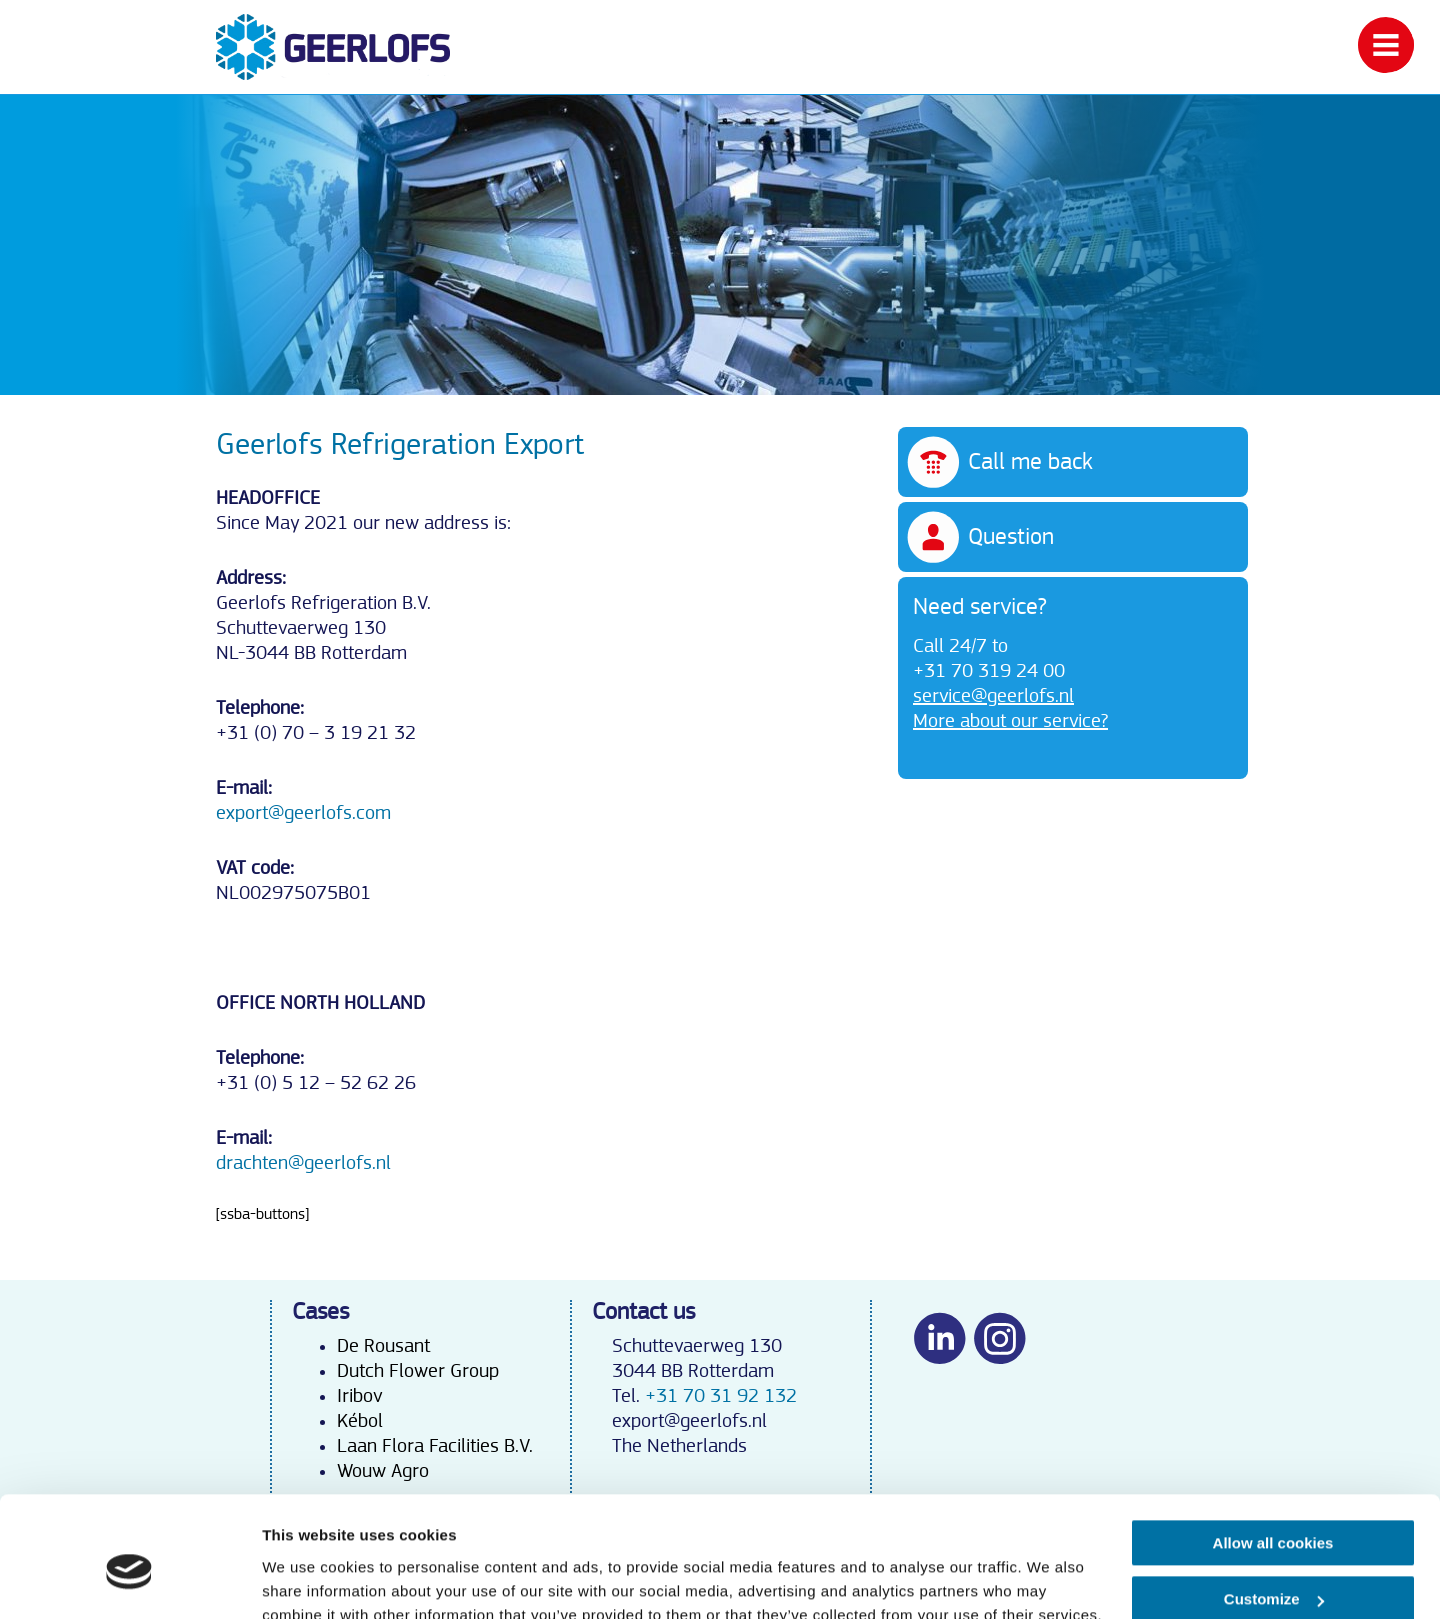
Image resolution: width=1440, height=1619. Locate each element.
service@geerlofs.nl (993, 696)
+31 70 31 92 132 (721, 1396)
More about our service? (1010, 721)
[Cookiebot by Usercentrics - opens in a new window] (129, 1580)
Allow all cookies (1273, 1452)
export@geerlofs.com (303, 813)
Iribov (359, 1396)
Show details (308, 1579)
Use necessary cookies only (1273, 1565)
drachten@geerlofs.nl (303, 1163)
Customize (1274, 1508)
